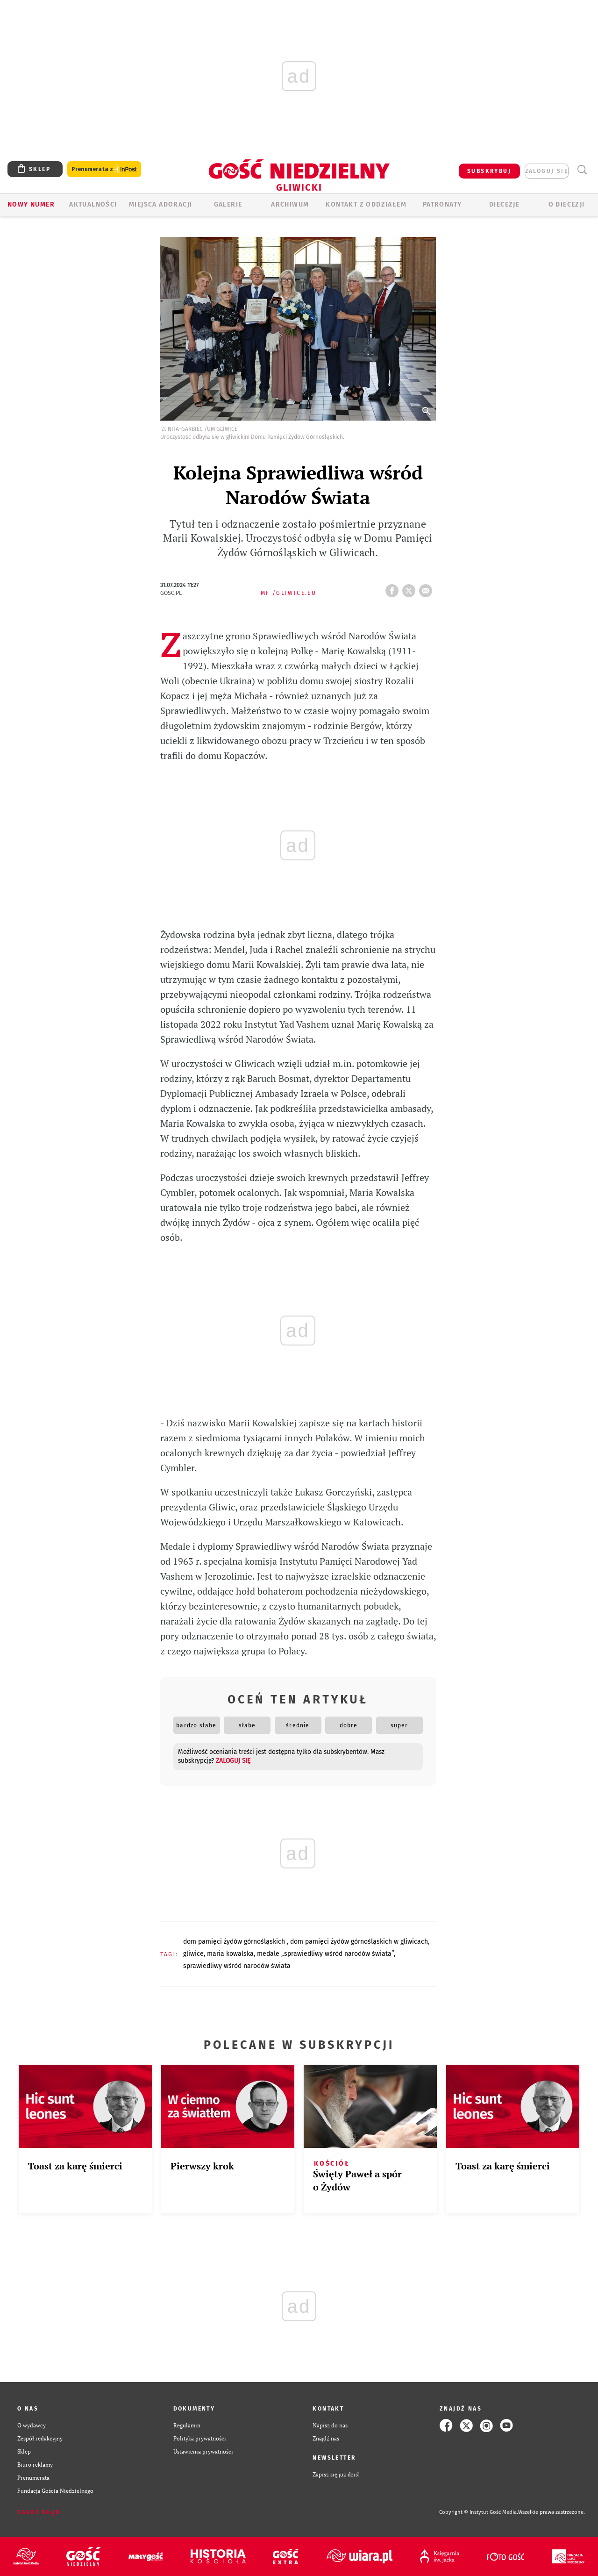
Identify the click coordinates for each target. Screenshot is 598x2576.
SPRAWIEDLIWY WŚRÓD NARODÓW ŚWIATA (237, 1966)
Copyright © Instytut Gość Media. (478, 2512)
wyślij (427, 588)
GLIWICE (193, 1954)
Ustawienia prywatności (203, 2451)
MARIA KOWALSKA (230, 1954)
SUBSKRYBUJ (489, 171)
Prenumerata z (104, 169)
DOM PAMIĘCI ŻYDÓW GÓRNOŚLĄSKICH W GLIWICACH (359, 1942)
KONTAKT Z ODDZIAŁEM (366, 204)
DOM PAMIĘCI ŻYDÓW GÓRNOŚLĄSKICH (235, 1942)
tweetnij (410, 588)
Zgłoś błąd (38, 2512)
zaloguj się (546, 171)
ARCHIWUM (290, 204)
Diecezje (504, 204)
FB (393, 588)
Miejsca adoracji (160, 204)
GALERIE (228, 204)
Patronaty (442, 204)
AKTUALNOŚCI (93, 204)
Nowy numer (31, 204)
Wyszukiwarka (582, 170)
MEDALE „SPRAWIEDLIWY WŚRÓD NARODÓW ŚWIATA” (325, 1954)
